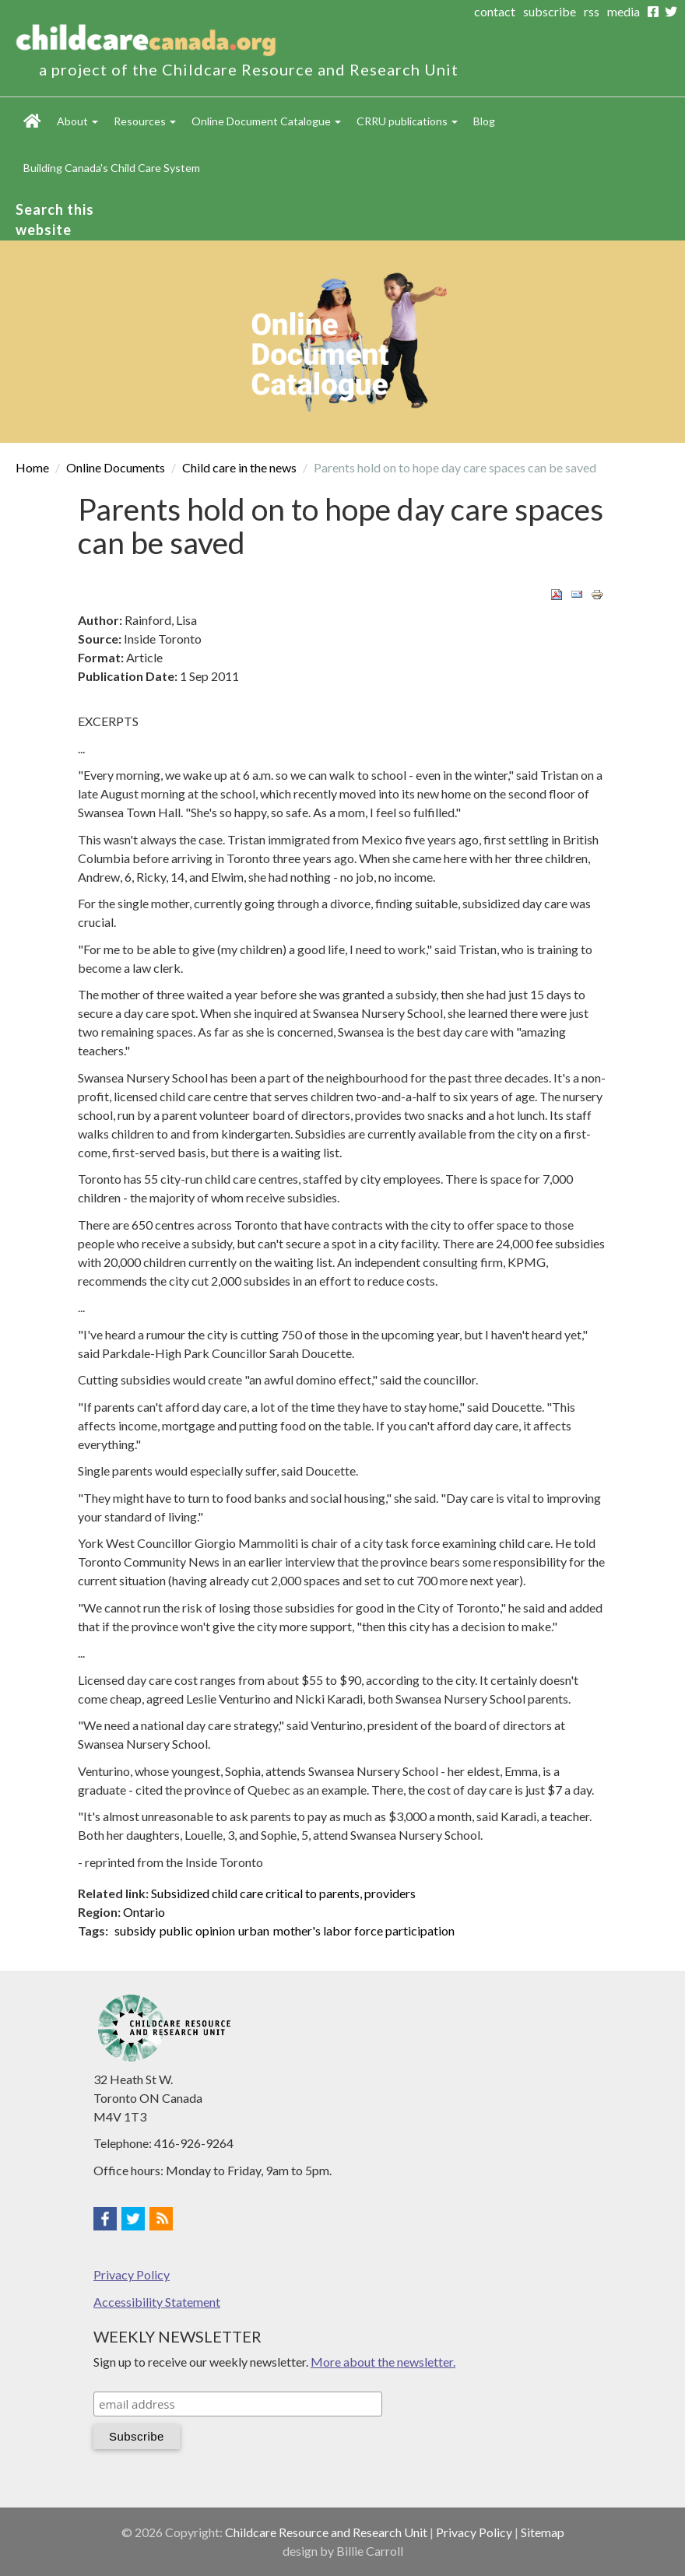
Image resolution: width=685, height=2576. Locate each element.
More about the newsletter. (383, 2361)
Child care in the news (239, 467)
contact (494, 11)
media (623, 11)
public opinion (197, 1930)
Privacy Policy (131, 2274)
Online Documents (115, 467)
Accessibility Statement (156, 2301)
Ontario (144, 1911)
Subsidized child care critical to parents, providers (283, 1893)
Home (32, 120)
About (77, 121)
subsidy (135, 1930)
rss (591, 11)
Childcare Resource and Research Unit (326, 2532)
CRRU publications (407, 121)
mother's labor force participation (364, 1930)
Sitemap (542, 2532)
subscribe (549, 11)
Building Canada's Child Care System (111, 167)
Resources (145, 121)
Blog (484, 121)
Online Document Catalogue (266, 121)
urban (253, 1930)
